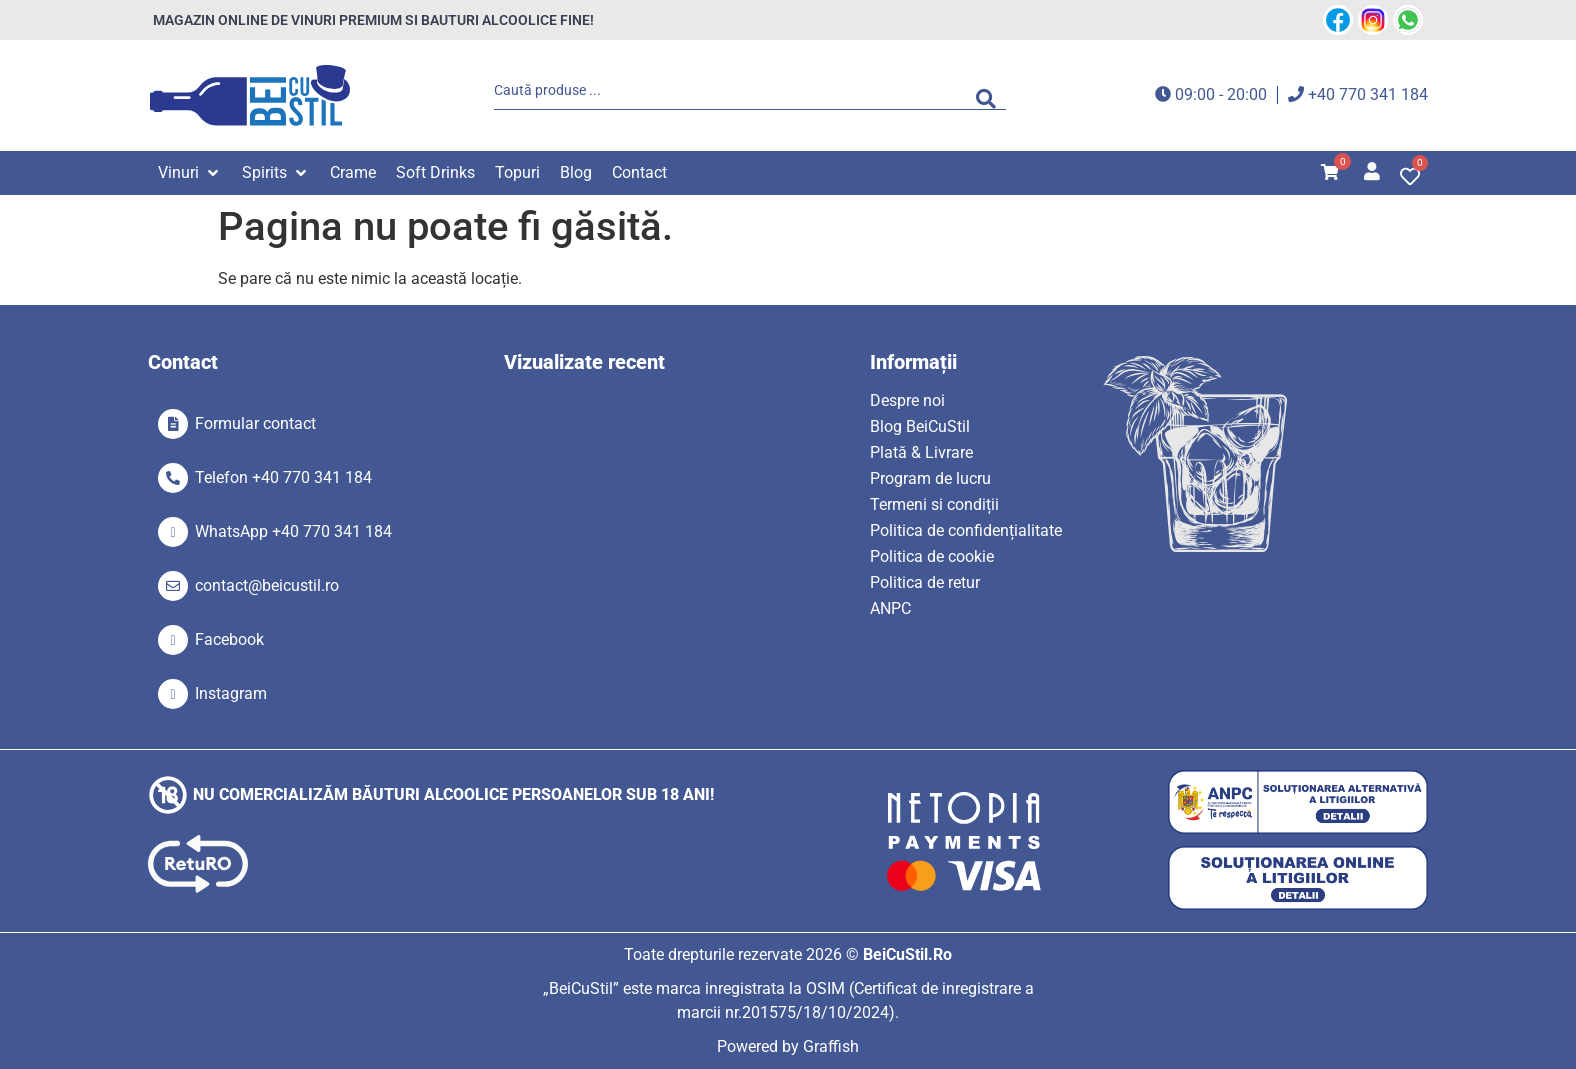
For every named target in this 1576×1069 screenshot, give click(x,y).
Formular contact (255, 423)
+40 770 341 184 (1368, 94)
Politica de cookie (932, 556)
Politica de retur (925, 582)
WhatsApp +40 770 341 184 (293, 531)
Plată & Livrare (921, 452)
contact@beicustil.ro (267, 585)
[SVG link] (250, 95)
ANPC (890, 608)
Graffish (831, 1046)
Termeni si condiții (934, 504)
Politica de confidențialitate (966, 530)
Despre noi (907, 400)
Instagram (231, 693)
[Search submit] (991, 95)
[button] (190, 173)
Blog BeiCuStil (920, 426)
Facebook (229, 639)
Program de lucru (930, 478)
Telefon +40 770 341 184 (283, 477)
